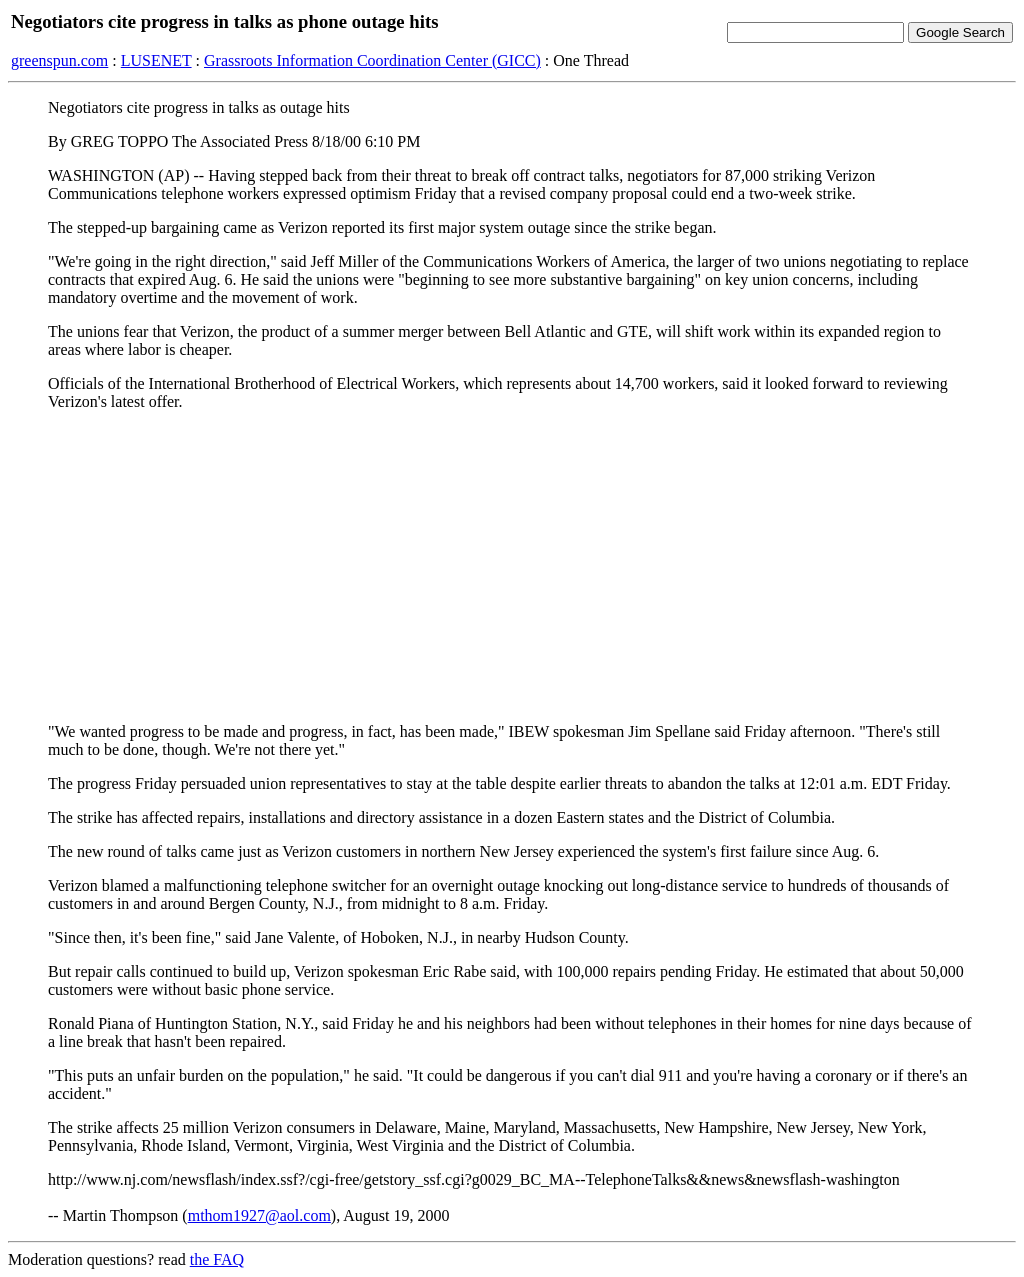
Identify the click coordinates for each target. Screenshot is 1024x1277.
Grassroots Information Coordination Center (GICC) (372, 60)
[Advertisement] (512, 567)
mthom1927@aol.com (259, 1215)
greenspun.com (59, 60)
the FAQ (217, 1259)
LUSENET (156, 60)
